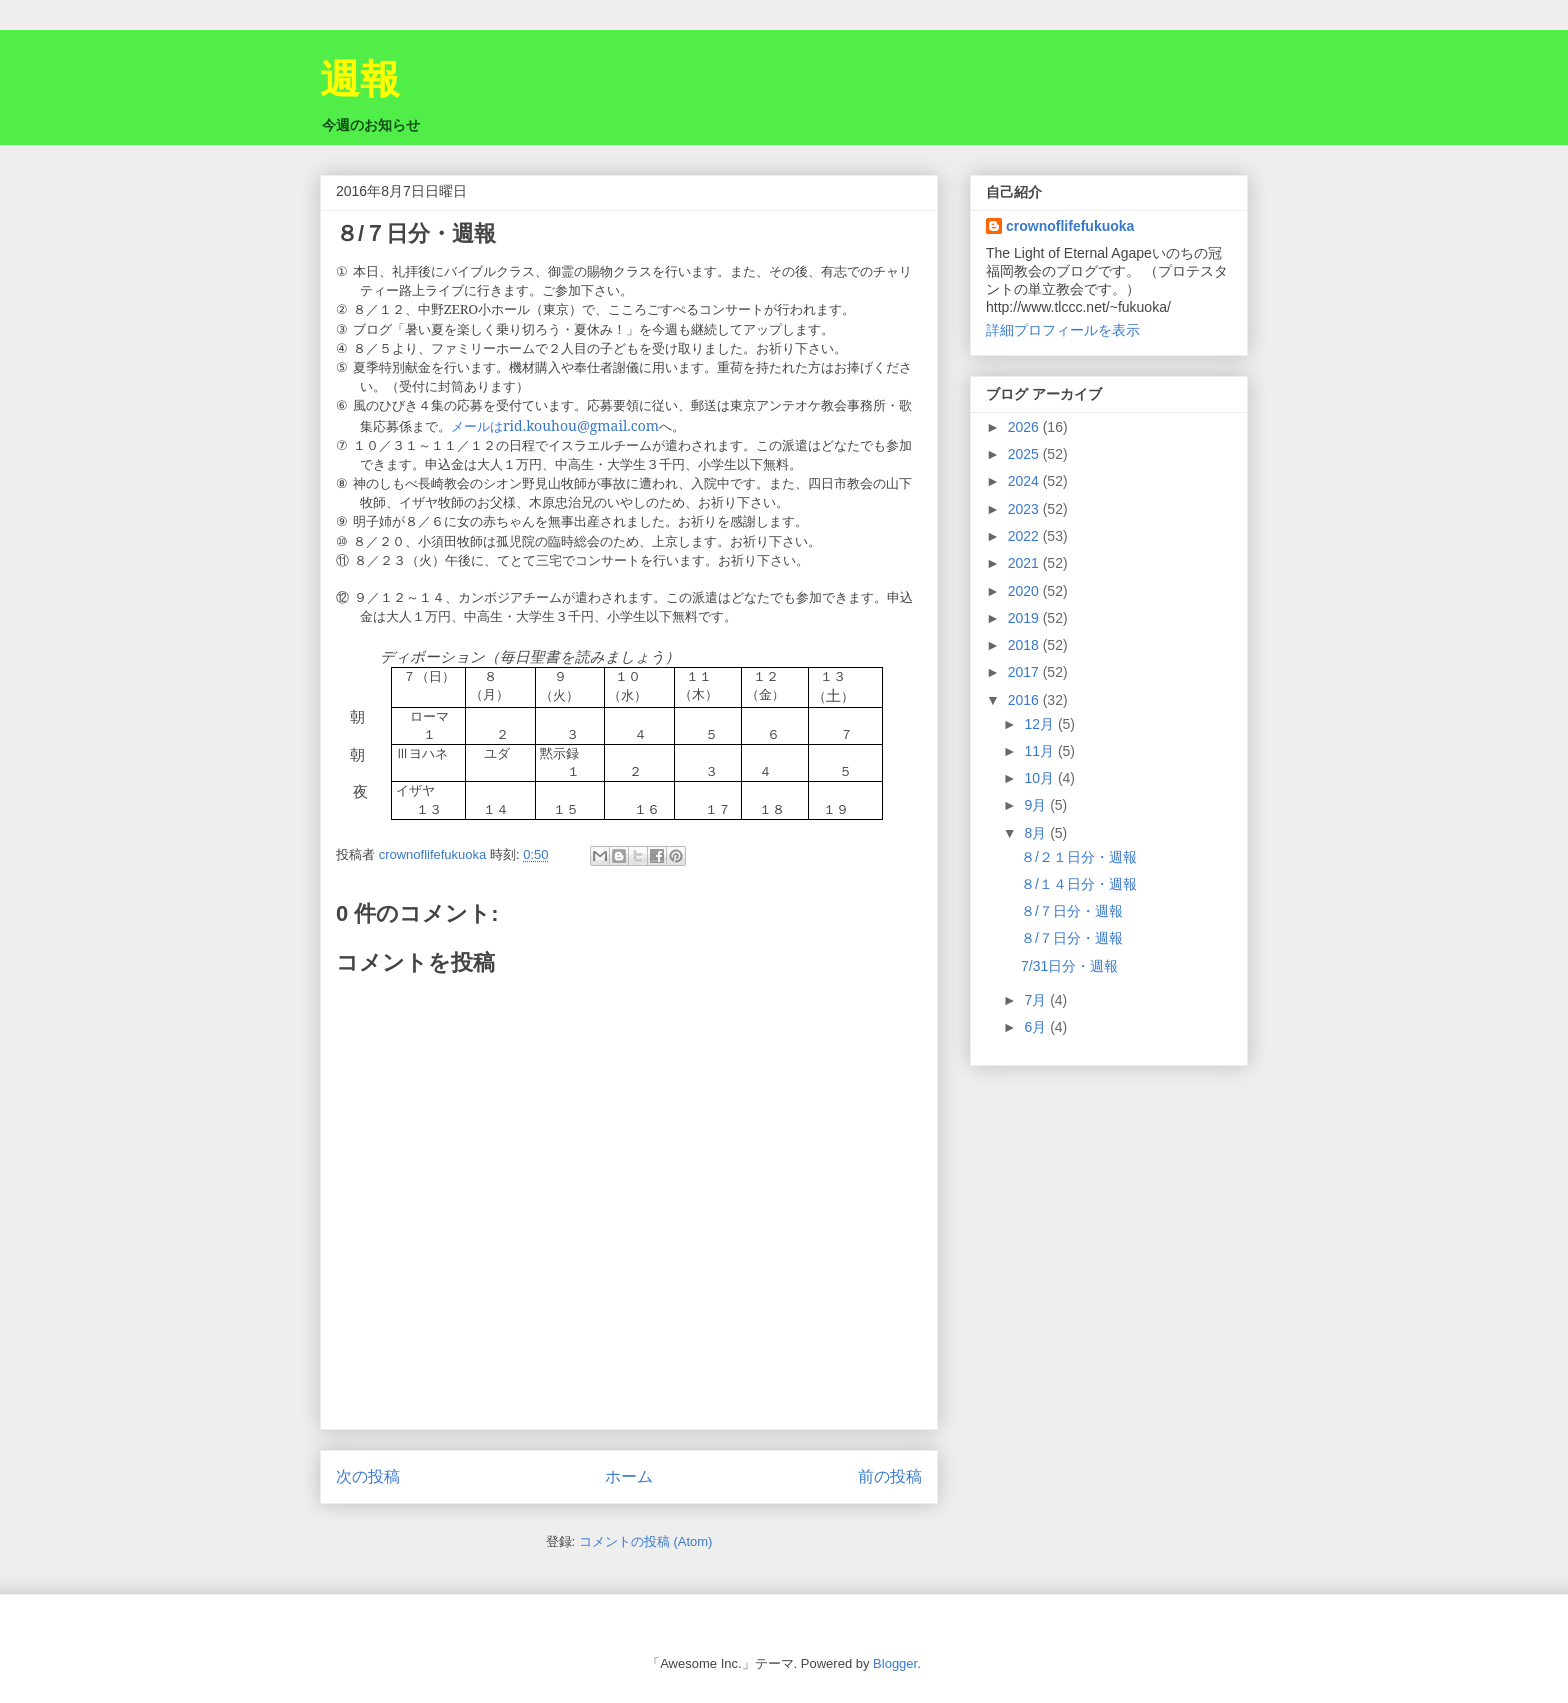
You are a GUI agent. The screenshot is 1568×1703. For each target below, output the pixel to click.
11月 (1040, 751)
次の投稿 (368, 1476)
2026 (1025, 427)
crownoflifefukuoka (1070, 226)
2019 (1025, 618)
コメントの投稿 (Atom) (646, 1541)
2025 (1025, 454)
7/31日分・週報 (1069, 966)
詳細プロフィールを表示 (1063, 330)
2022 (1025, 536)
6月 (1037, 1027)
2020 (1025, 591)
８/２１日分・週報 (1079, 857)
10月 (1040, 778)
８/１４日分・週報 (1079, 884)
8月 (1037, 833)
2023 (1025, 509)
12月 (1040, 724)
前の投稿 (890, 1476)
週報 (360, 79)
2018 (1025, 645)
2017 (1025, 672)
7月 (1037, 1000)
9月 (1037, 805)
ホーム (629, 1476)
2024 (1025, 481)
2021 (1025, 563)
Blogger (895, 1663)
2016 (1025, 700)
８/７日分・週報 (1072, 911)
